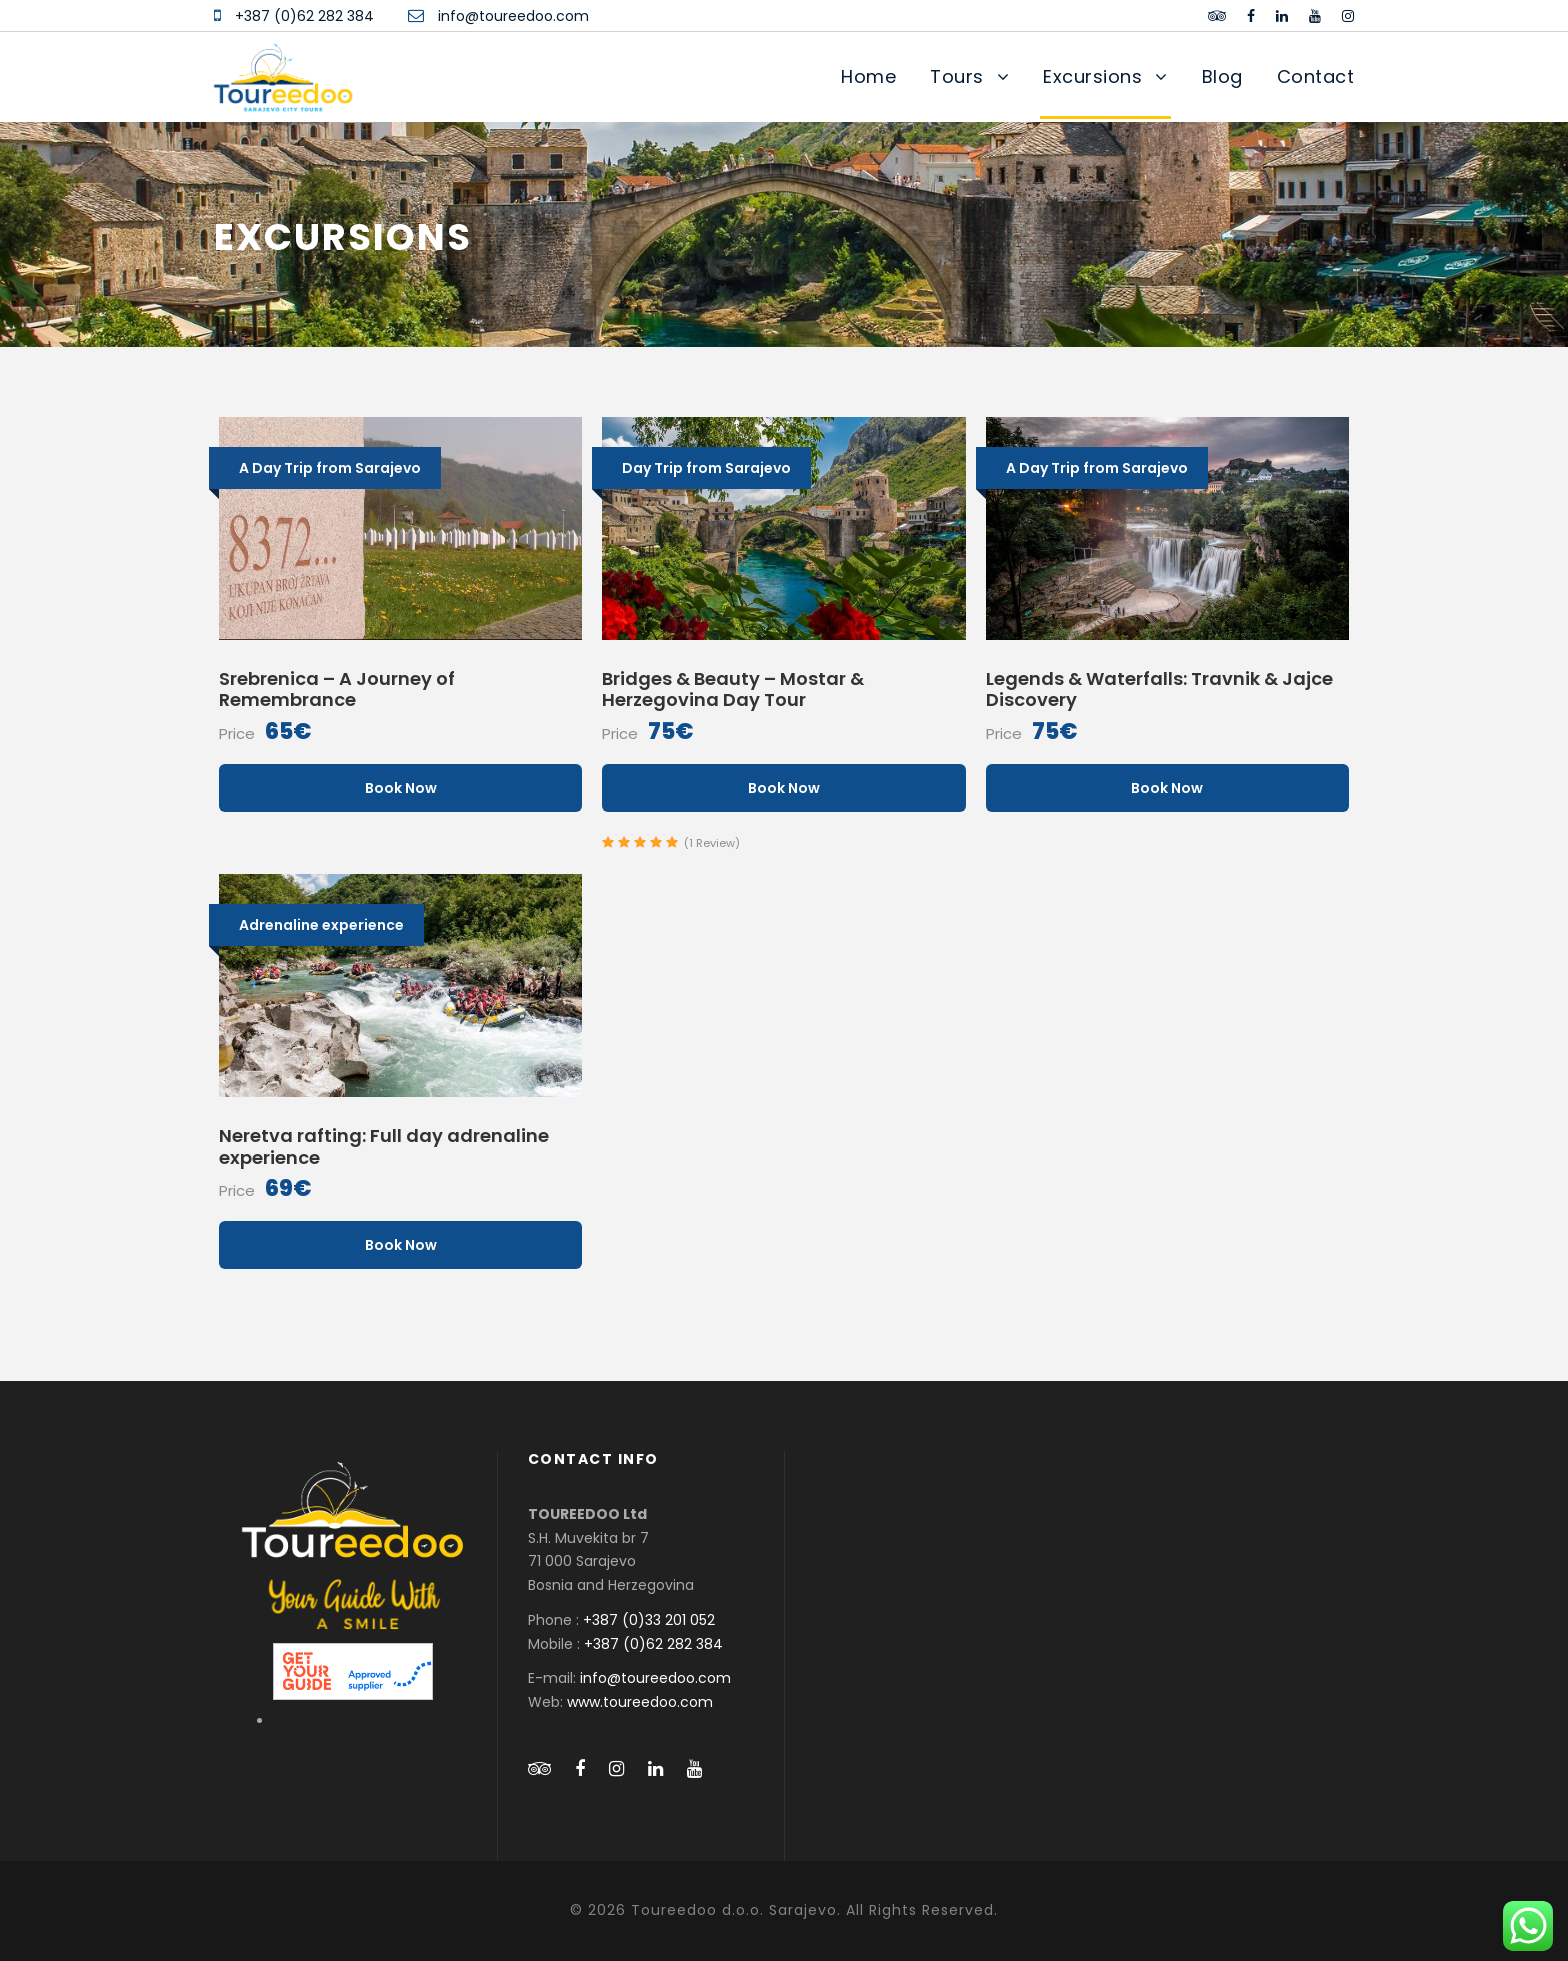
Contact (1316, 76)
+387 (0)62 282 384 (304, 16)
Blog (1222, 76)
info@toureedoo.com (513, 16)
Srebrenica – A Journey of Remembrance (337, 689)
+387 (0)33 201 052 (649, 1620)
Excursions (1092, 76)
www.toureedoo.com (640, 1702)
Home (868, 76)
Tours (957, 76)
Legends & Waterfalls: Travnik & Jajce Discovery (1159, 689)
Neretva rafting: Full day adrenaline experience (384, 1146)
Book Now (401, 788)
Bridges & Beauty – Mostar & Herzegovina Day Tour (733, 689)
